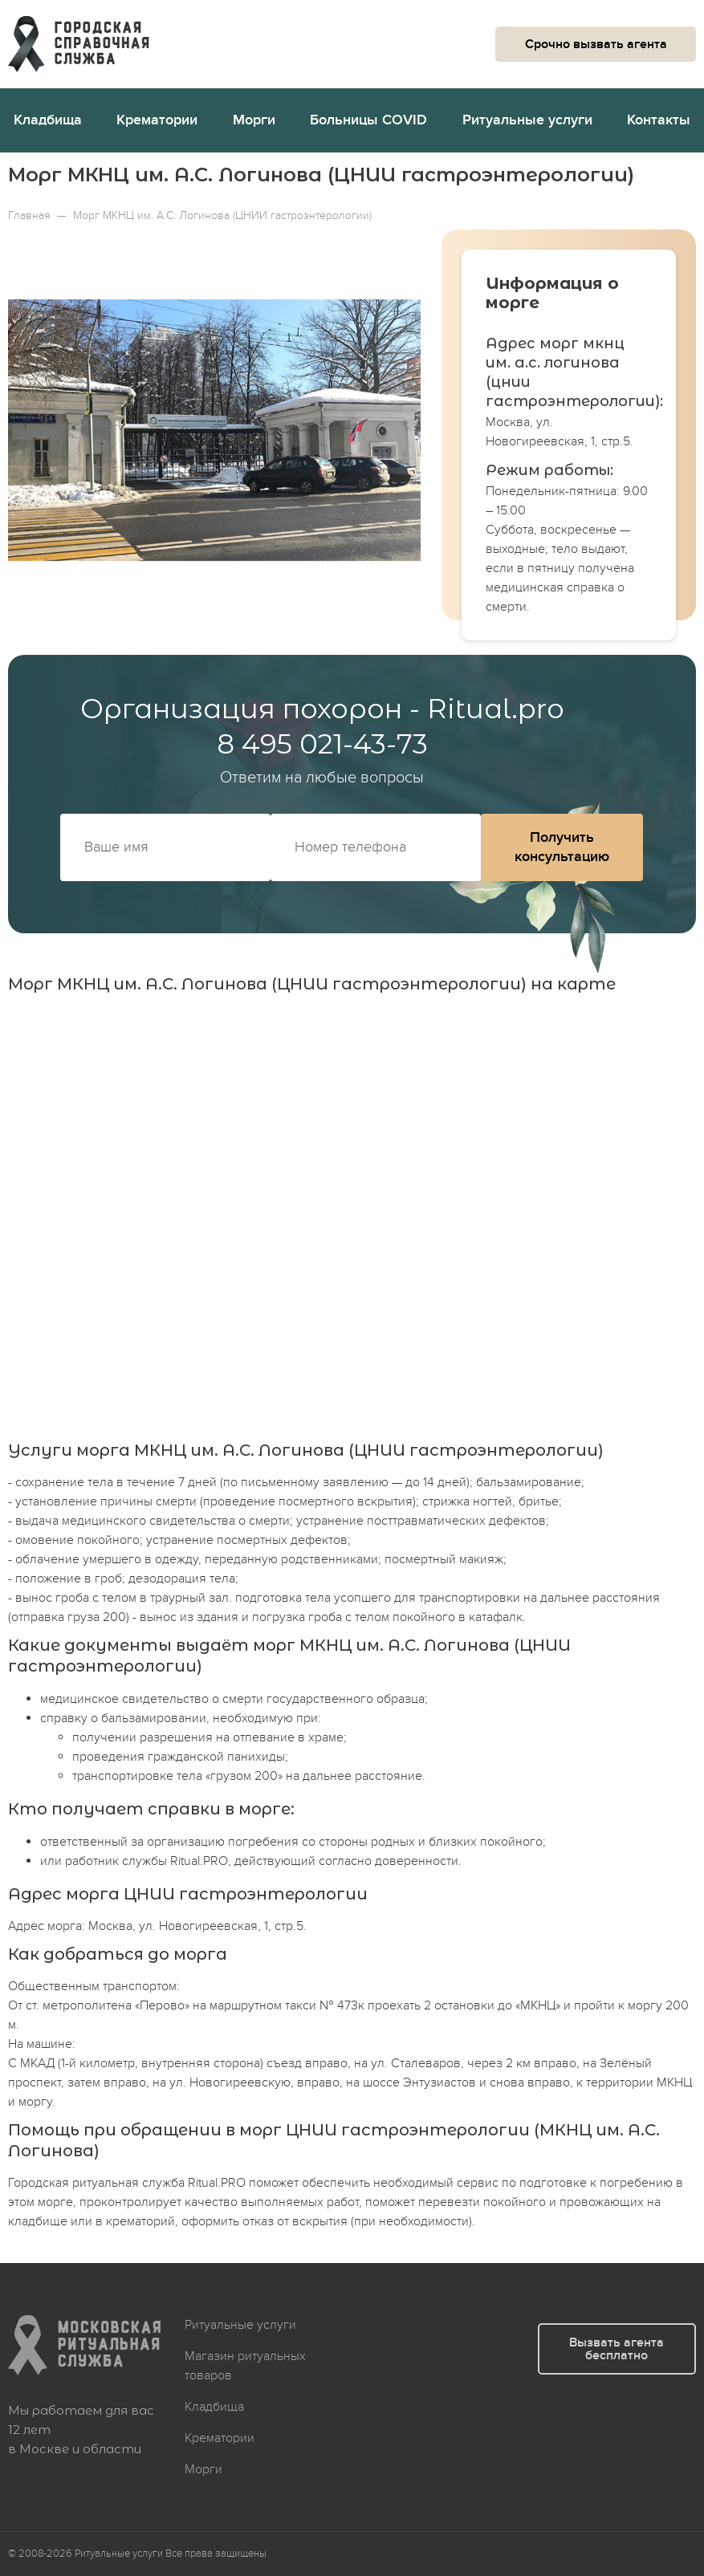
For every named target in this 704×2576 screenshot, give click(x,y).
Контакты (658, 120)
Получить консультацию (562, 847)
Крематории (156, 120)
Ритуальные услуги (527, 120)
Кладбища (48, 120)
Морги (254, 120)
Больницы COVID (368, 120)
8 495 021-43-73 (322, 744)
